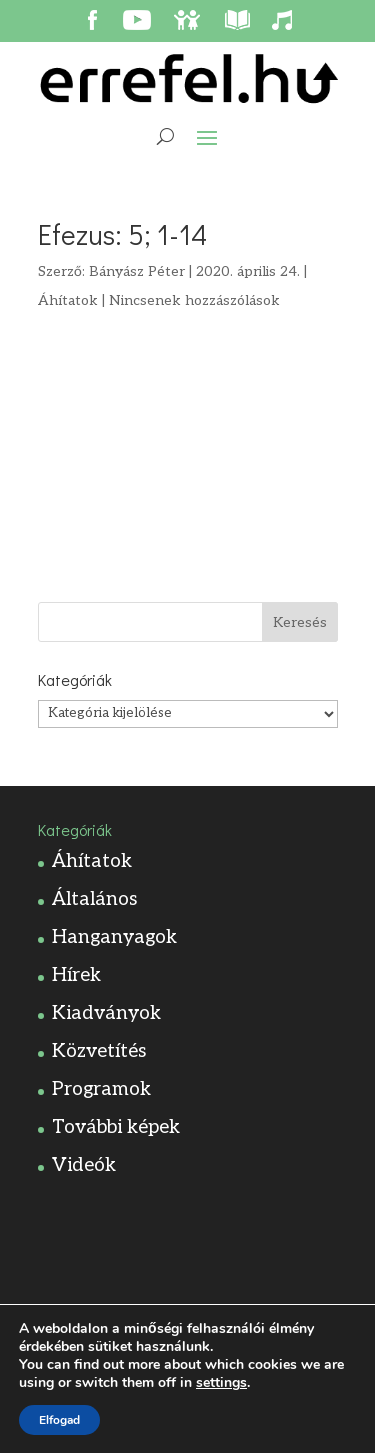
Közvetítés (99, 1051)
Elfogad (59, 1420)
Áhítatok (68, 300)
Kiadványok (106, 1013)
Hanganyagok (114, 937)
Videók (84, 1165)
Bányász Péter (137, 271)
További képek (116, 1127)
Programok (101, 1089)
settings (221, 1383)
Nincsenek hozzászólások (194, 300)
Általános (94, 899)
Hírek (76, 975)
